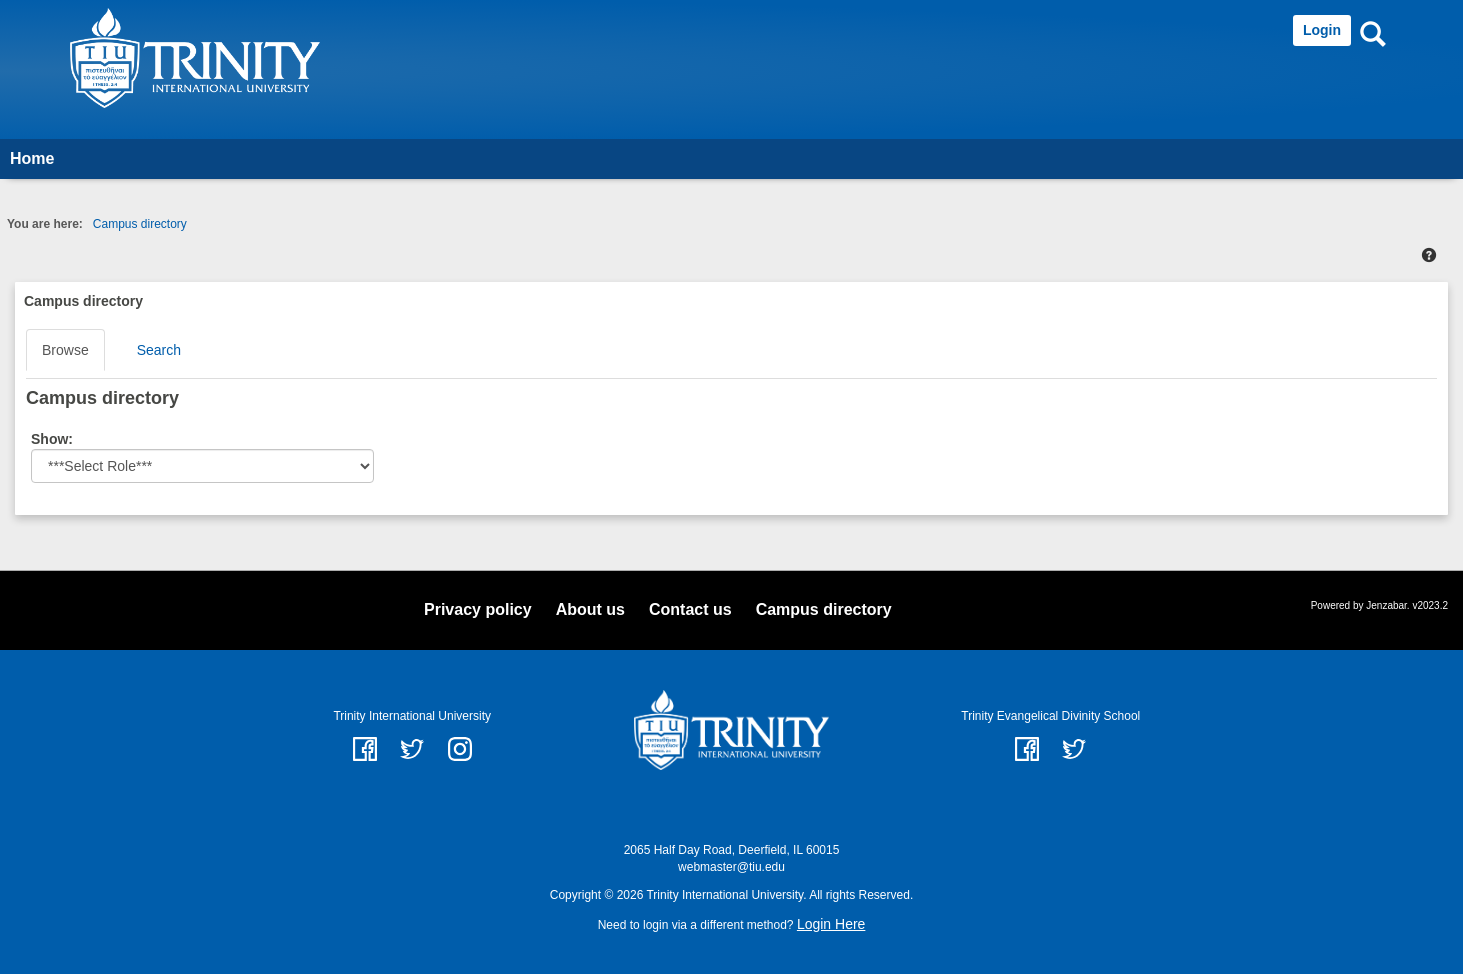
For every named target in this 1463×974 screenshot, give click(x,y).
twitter (412, 749)
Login (1322, 30)
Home (32, 158)
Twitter (1074, 749)
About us (590, 609)
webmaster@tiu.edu (731, 867)
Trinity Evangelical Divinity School (1050, 716)
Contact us (690, 609)
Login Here (831, 924)
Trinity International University (412, 716)
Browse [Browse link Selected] (65, 350)
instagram (460, 749)
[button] (1429, 255)
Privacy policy (478, 609)
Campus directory (140, 224)
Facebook (1027, 749)
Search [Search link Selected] (159, 350)
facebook (365, 749)
